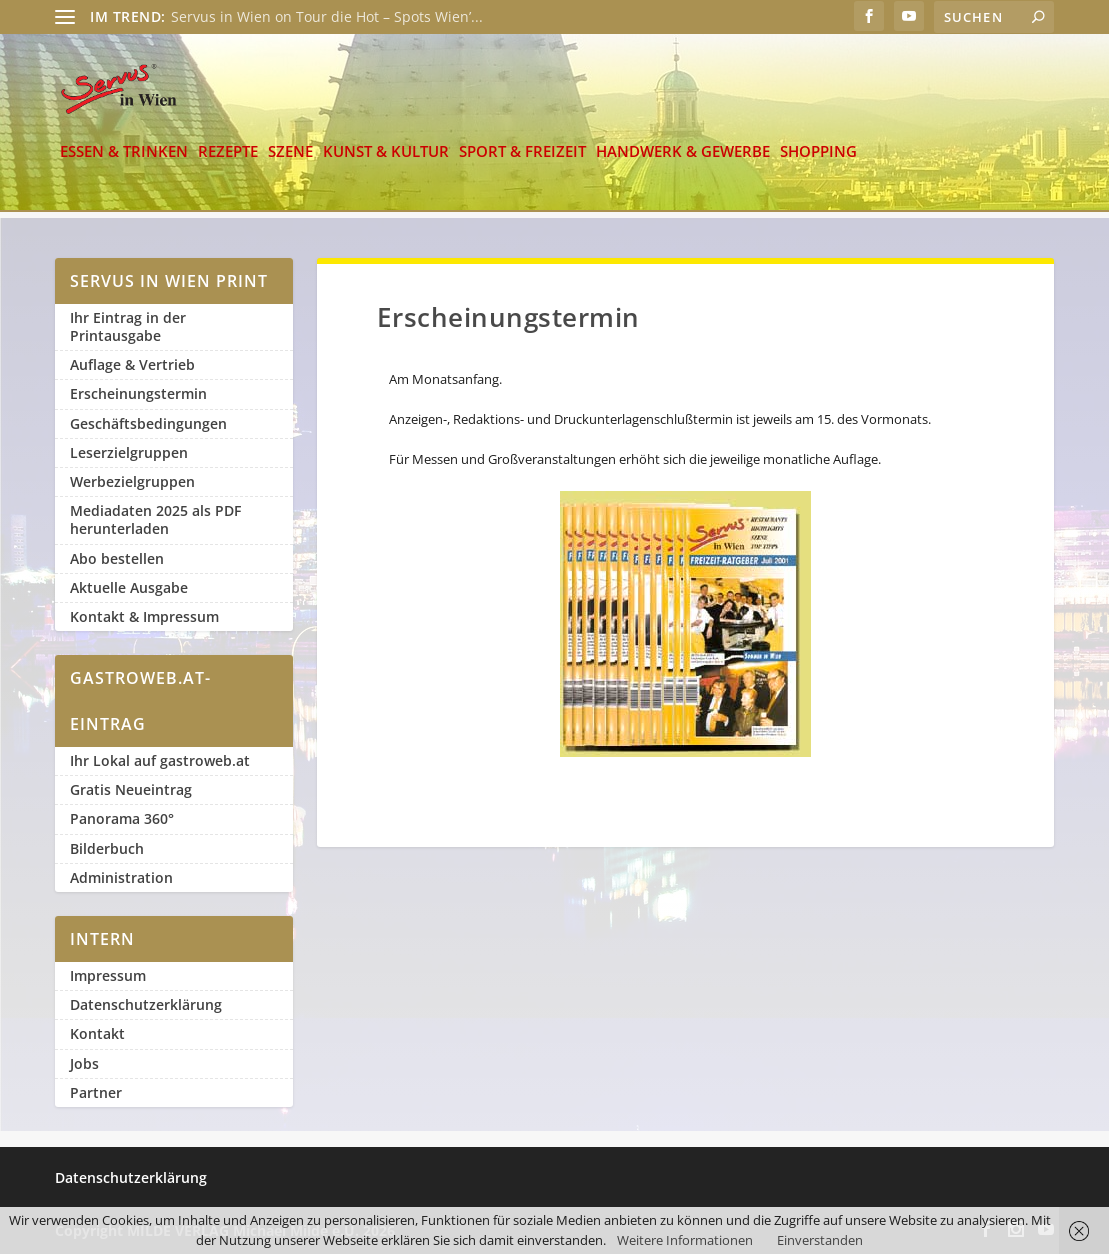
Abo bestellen (117, 558)
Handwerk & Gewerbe (683, 160)
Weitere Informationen (685, 1240)
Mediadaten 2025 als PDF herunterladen (155, 519)
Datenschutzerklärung (146, 1004)
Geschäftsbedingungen (148, 423)
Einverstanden (820, 1240)
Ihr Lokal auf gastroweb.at (160, 760)
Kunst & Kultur (386, 160)
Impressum (108, 975)
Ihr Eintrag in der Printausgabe (128, 326)
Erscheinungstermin (138, 394)
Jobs (84, 1063)
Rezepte (228, 160)
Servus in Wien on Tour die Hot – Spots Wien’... (327, 16)
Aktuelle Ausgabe (129, 587)
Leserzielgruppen (129, 452)
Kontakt (97, 1034)
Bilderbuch (107, 848)
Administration (121, 877)
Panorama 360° (122, 819)
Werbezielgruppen (132, 481)
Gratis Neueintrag (131, 789)
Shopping (818, 160)
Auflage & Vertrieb (132, 364)
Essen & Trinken (124, 160)
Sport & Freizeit (522, 160)
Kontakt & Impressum (144, 616)
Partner (96, 1092)
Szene (290, 160)
